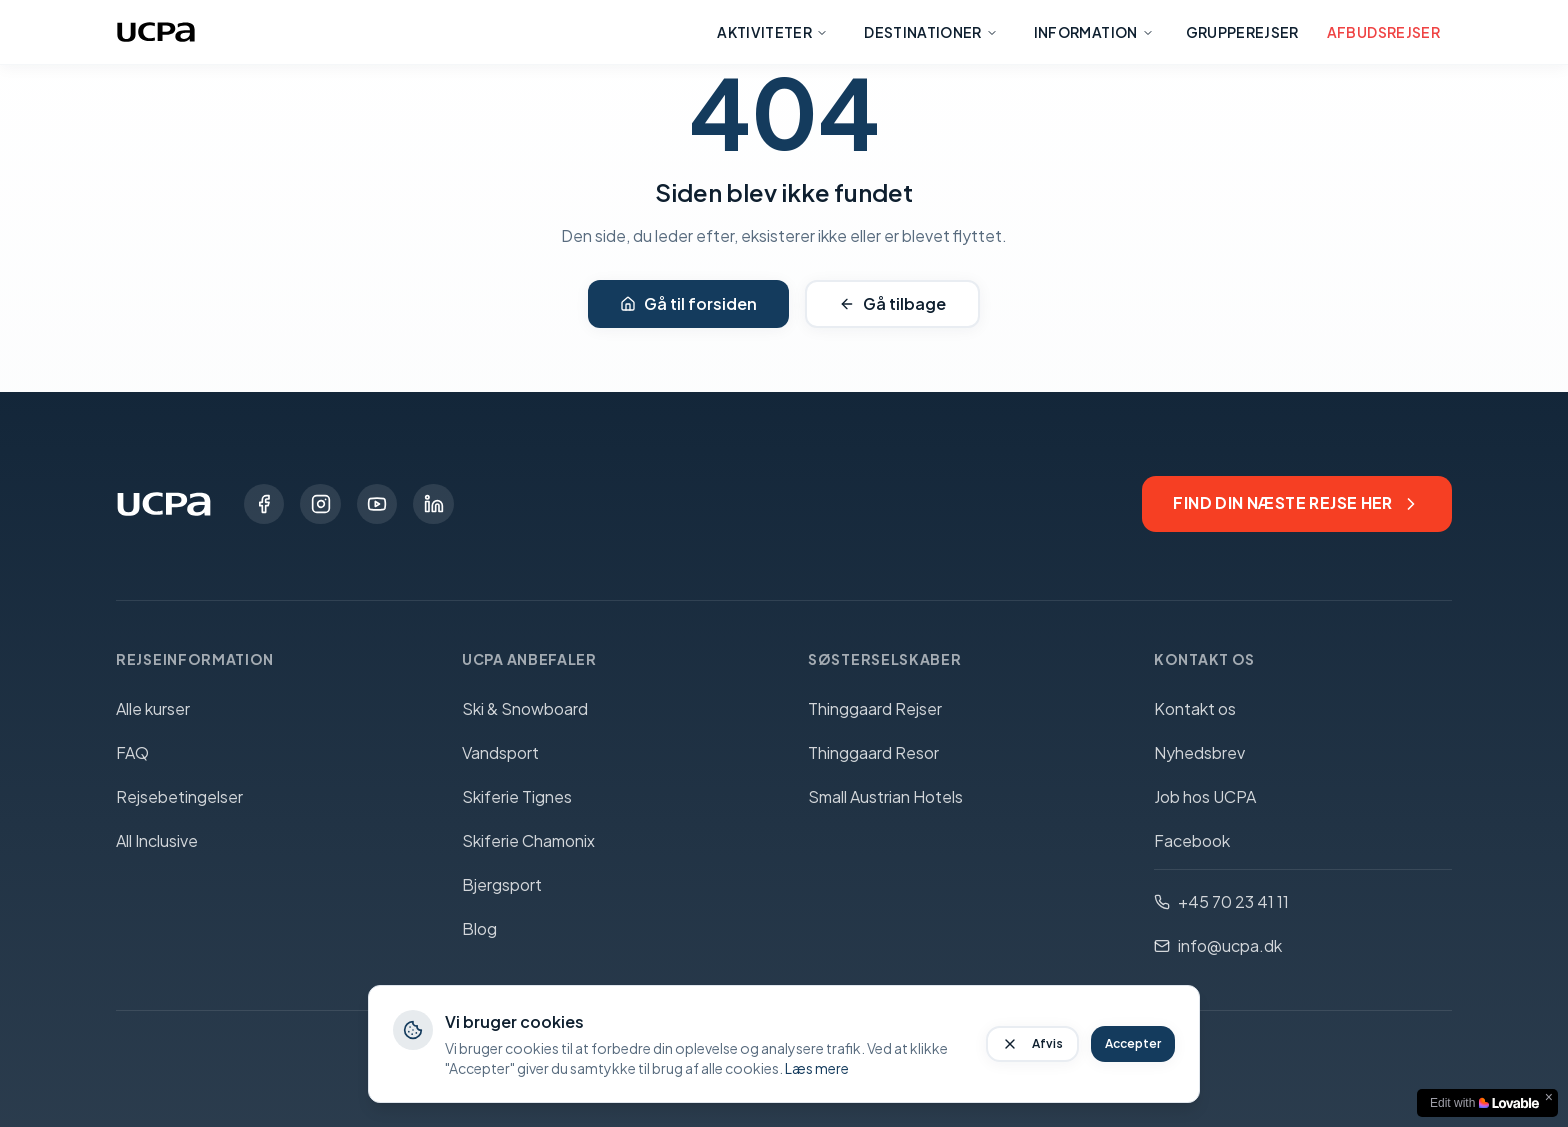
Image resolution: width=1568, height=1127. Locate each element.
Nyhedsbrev (1199, 752)
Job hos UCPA (1205, 796)
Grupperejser (1242, 32)
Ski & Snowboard (525, 708)
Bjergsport (502, 884)
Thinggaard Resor (873, 752)
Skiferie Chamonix (528, 840)
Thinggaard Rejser (875, 708)
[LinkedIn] (432, 504)
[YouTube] (376, 504)
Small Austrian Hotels (885, 796)
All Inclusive (157, 840)
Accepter (1133, 1043)
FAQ (132, 752)
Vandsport (500, 752)
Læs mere (817, 1068)
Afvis (1032, 1044)
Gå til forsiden (688, 303)
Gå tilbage (892, 303)
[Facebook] (264, 504)
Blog (479, 928)
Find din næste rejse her (1296, 503)
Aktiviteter (772, 32)
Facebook (1192, 840)
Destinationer (931, 32)
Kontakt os (1195, 708)
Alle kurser (153, 708)
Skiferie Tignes (517, 796)
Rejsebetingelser (179, 796)
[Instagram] (320, 504)
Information (1094, 32)
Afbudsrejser (1383, 32)
